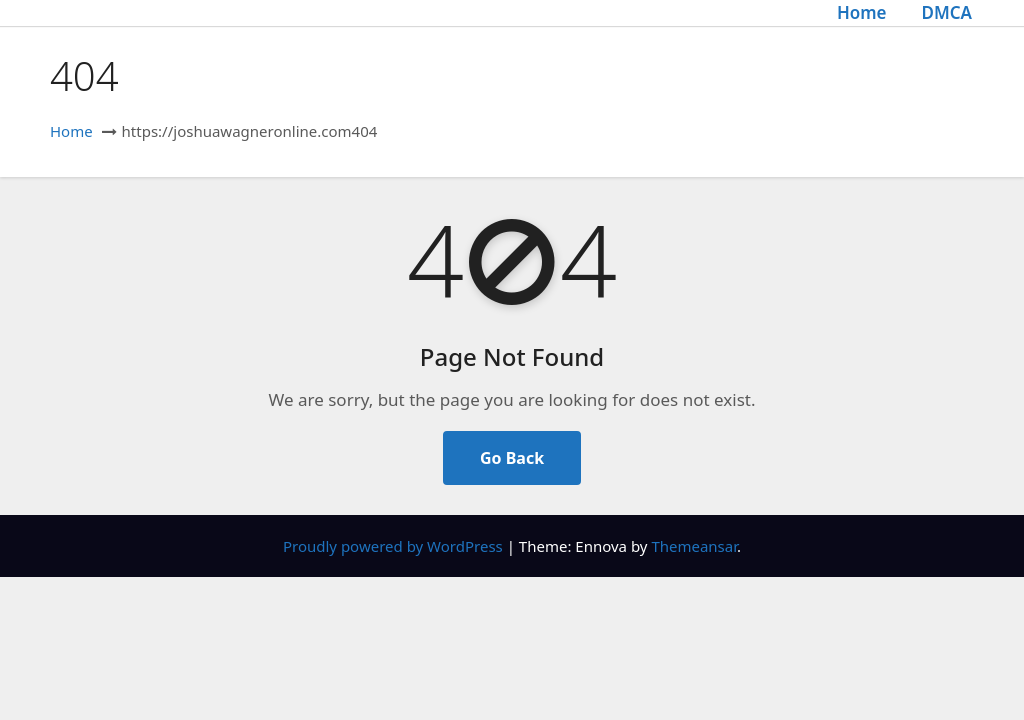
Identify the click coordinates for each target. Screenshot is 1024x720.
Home (862, 12)
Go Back (512, 458)
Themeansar (694, 546)
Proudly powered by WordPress (395, 546)
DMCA (946, 12)
